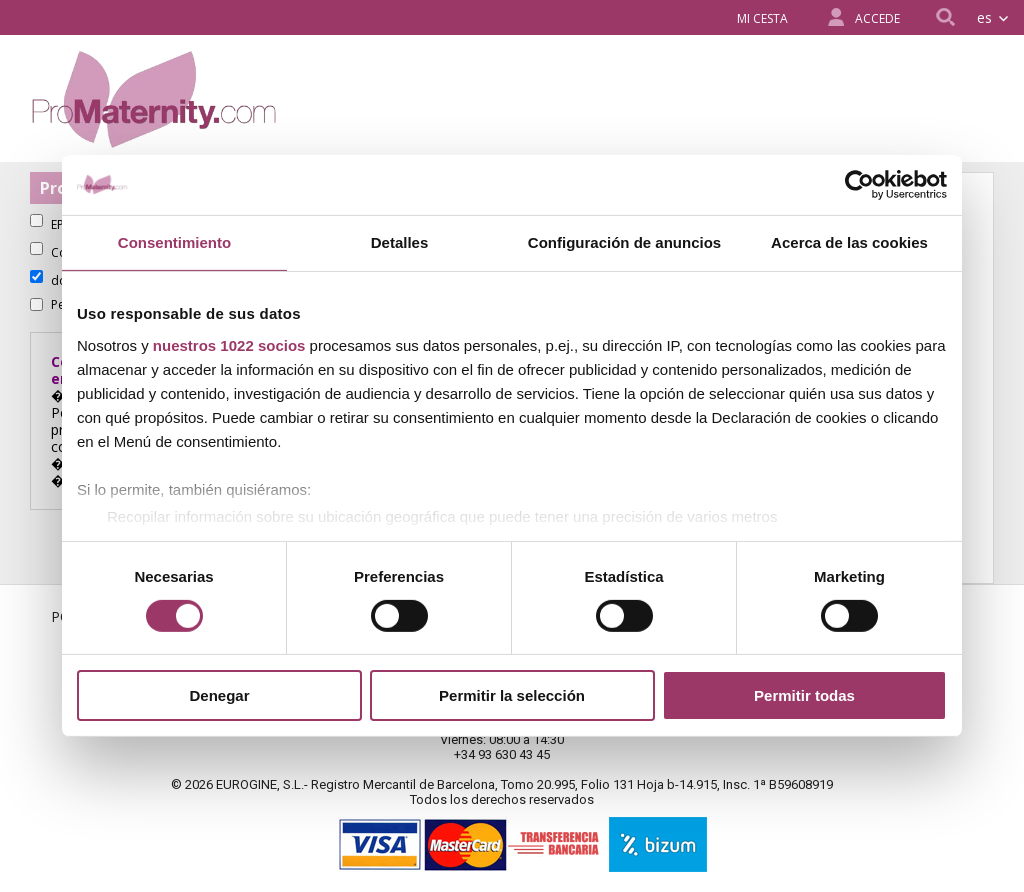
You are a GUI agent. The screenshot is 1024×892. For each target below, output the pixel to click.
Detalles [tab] (400, 242)
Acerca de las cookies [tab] (849, 242)
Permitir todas (804, 695)
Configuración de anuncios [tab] (624, 242)
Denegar (219, 695)
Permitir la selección (512, 695)
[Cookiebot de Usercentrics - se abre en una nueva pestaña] (859, 185)
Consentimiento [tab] (174, 242)
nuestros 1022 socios (229, 344)
